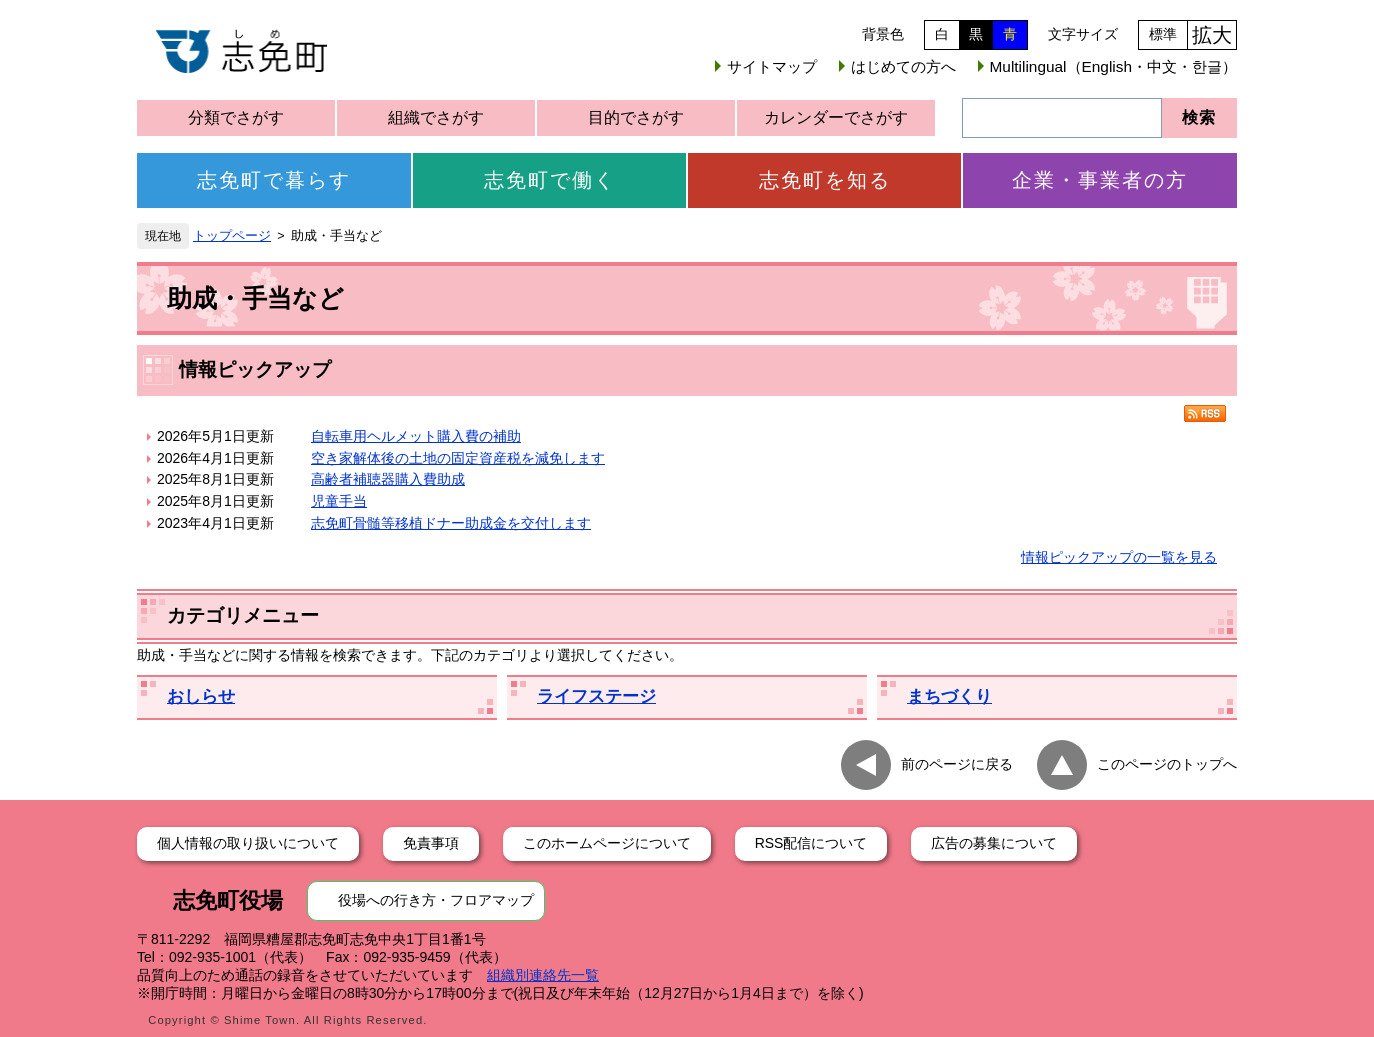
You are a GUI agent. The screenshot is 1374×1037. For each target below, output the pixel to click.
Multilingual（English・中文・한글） (1113, 66)
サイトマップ (772, 66)
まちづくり (949, 696)
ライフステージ (596, 696)
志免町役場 (228, 900)
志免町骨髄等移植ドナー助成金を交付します (451, 523)
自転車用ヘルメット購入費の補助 (416, 436)
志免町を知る (825, 180)
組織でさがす (436, 117)
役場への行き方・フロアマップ (436, 900)
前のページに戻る (957, 764)
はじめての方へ (903, 66)
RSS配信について (811, 843)
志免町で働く (550, 180)
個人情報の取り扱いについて (248, 843)
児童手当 (339, 501)
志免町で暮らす (274, 180)
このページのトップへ (1167, 764)
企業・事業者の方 (1100, 180)
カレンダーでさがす (836, 117)
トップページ (232, 236)
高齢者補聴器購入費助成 (388, 479)
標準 (1163, 34)
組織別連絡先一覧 (543, 975)
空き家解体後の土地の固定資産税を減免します (458, 458)
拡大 (1212, 35)
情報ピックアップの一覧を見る (1119, 557)
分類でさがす (236, 117)
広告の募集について (994, 843)
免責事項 (431, 843)
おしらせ (201, 696)
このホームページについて (607, 843)
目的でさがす (636, 117)
